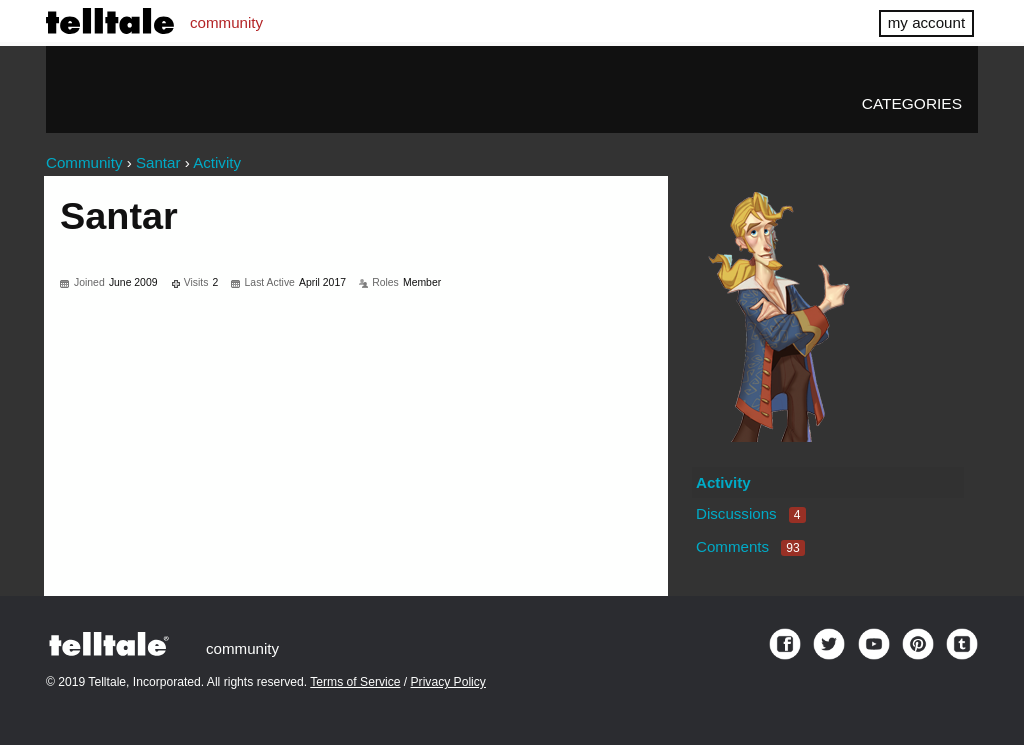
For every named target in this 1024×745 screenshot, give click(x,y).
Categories (912, 103)
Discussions (751, 513)
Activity (723, 482)
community (226, 22)
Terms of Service (355, 682)
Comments (750, 546)
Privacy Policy (448, 682)
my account (926, 22)
